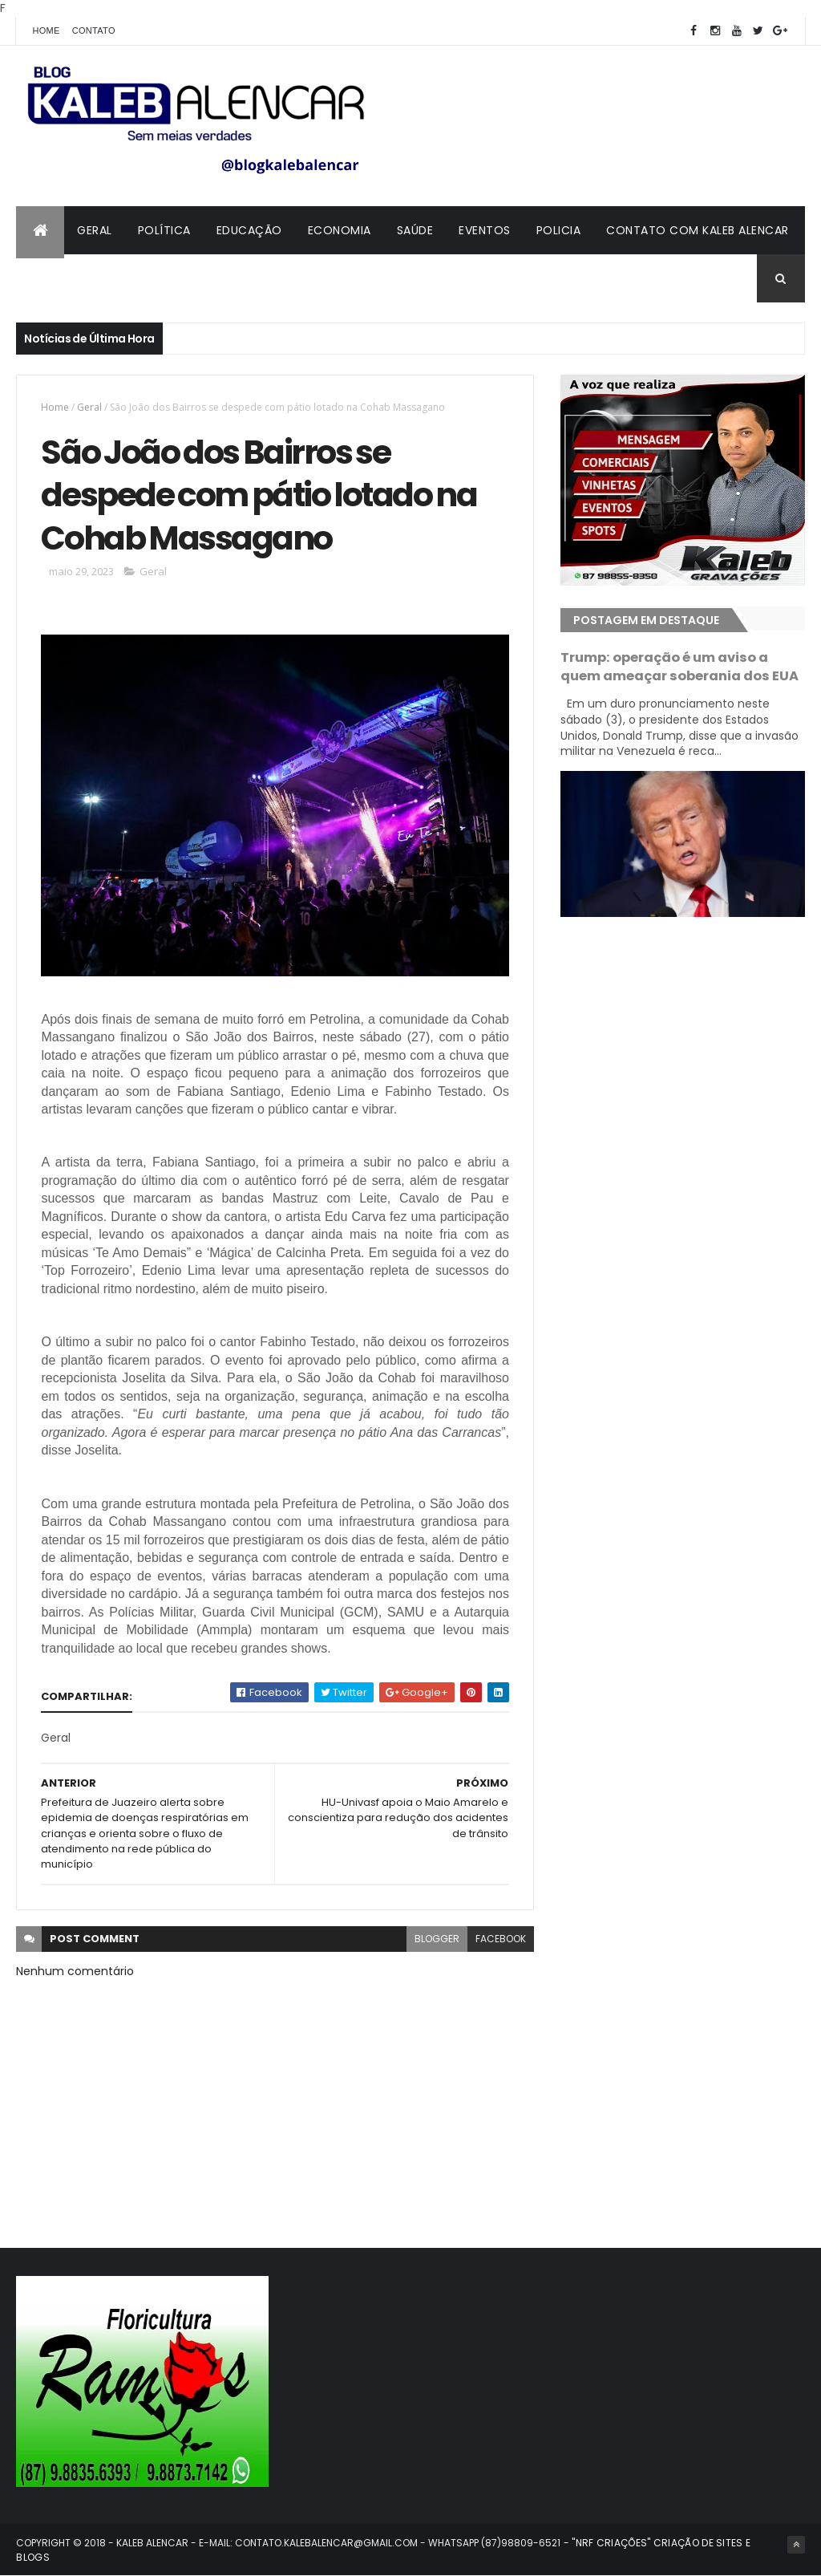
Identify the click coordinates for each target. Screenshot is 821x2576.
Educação (249, 230)
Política (164, 230)
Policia (558, 230)
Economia (339, 230)
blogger (437, 1938)
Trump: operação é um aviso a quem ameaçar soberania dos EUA (679, 666)
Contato (93, 30)
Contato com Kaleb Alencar (697, 230)
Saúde (415, 230)
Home (45, 30)
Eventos (485, 230)
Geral (94, 230)
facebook (500, 1938)
